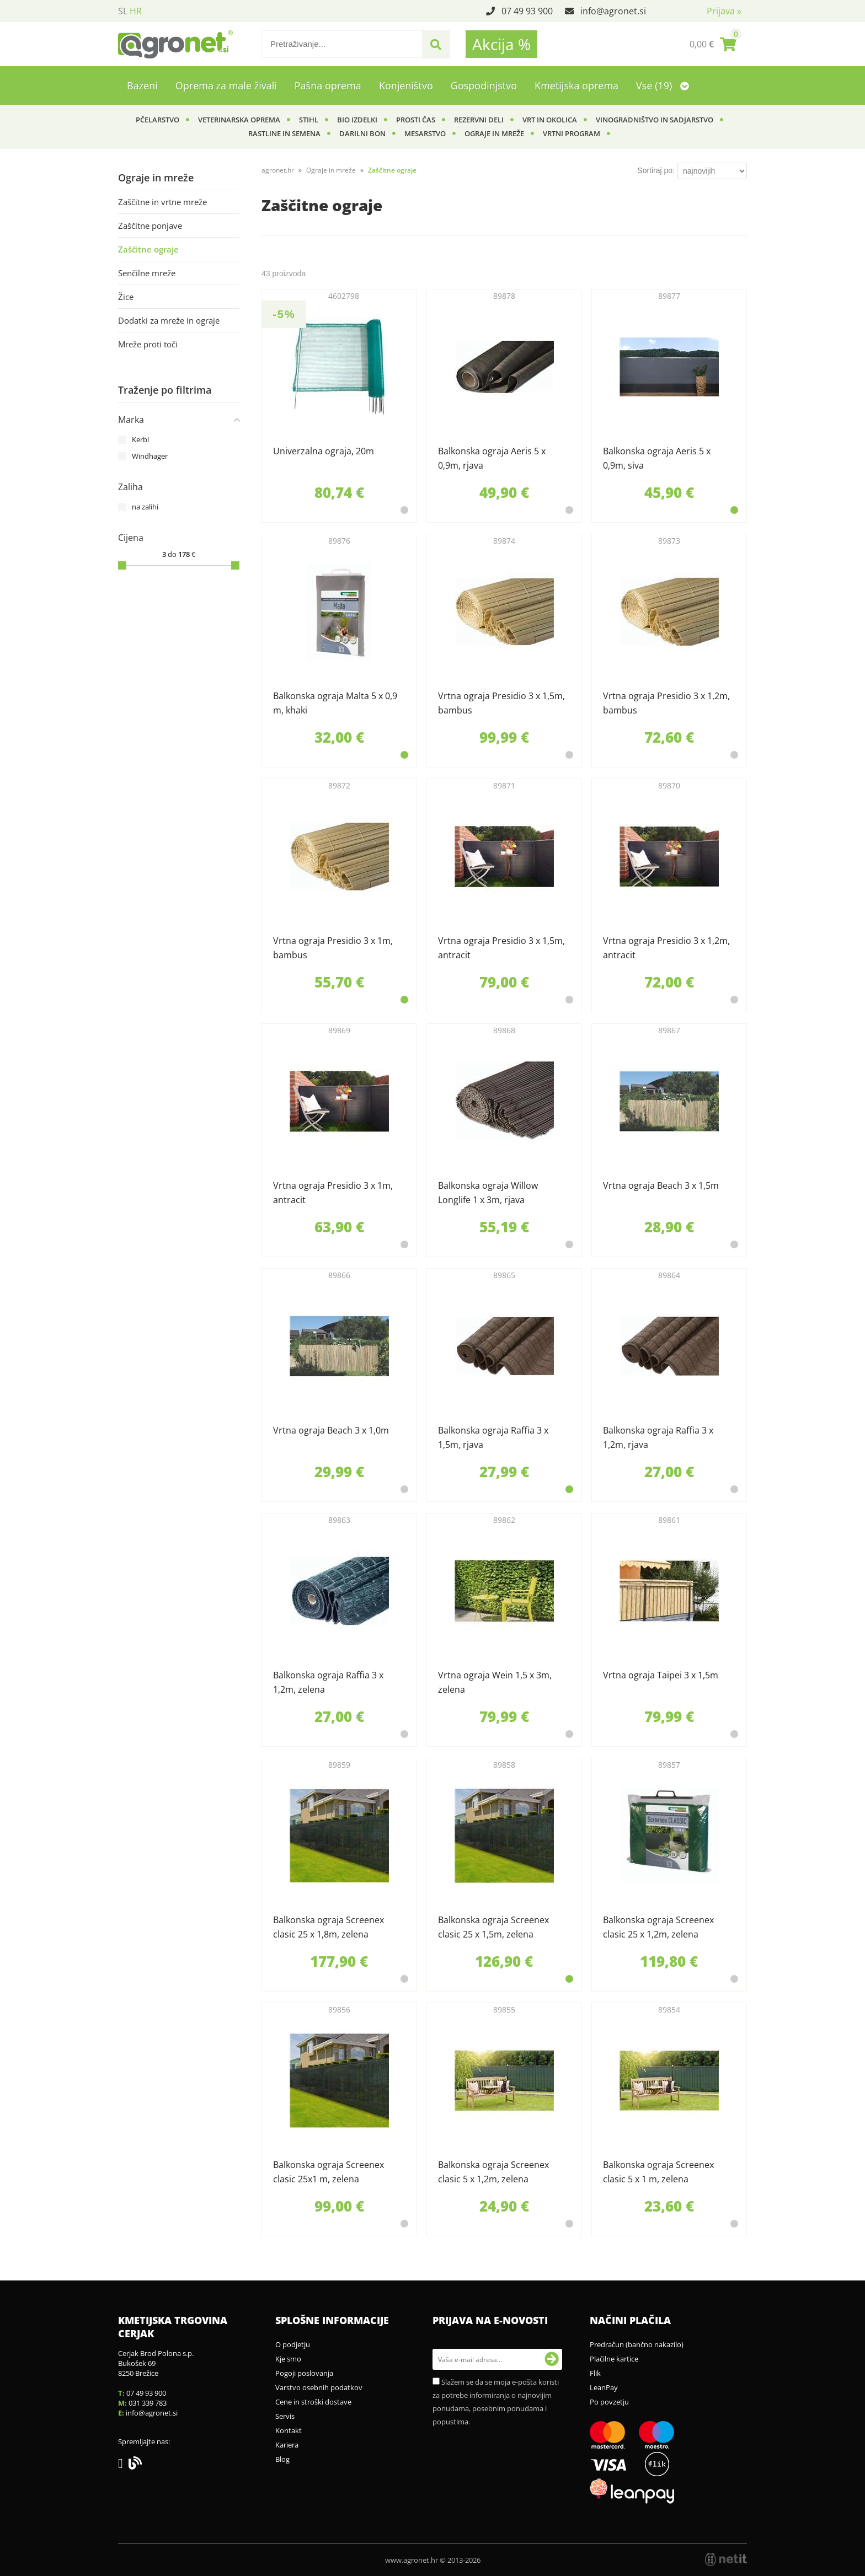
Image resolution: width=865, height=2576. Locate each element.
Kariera (286, 2445)
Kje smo (288, 2359)
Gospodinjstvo (484, 85)
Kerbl (140, 439)
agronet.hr (277, 170)
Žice (126, 296)
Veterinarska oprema (239, 120)
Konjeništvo (406, 85)
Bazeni (142, 85)
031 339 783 (148, 2403)
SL (122, 11)
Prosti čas (415, 120)
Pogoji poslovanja (304, 2373)
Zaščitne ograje (148, 249)
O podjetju (292, 2344)
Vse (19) (662, 85)
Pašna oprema (328, 85)
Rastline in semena (284, 133)
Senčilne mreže (146, 272)
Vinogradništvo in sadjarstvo (654, 120)
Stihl (308, 120)
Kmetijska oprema (576, 85)
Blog (282, 2459)
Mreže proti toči (148, 344)
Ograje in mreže (494, 133)
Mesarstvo (425, 133)
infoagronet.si (613, 11)
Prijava (724, 11)
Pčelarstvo (157, 120)
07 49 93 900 (527, 11)
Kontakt (288, 2430)
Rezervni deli (479, 120)
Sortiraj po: (656, 170)
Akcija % (501, 44)
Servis (285, 2416)
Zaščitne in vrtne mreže (162, 201)
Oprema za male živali (226, 85)
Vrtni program (571, 133)
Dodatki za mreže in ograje (169, 320)
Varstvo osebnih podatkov (318, 2387)
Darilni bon (362, 133)
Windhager (150, 456)
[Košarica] (712, 44)
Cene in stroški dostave (313, 2402)
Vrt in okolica (549, 120)
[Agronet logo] (175, 44)
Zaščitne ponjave (150, 225)
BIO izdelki (357, 120)
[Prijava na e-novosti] (551, 2359)
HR (136, 11)
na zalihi (145, 507)
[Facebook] (123, 2465)
